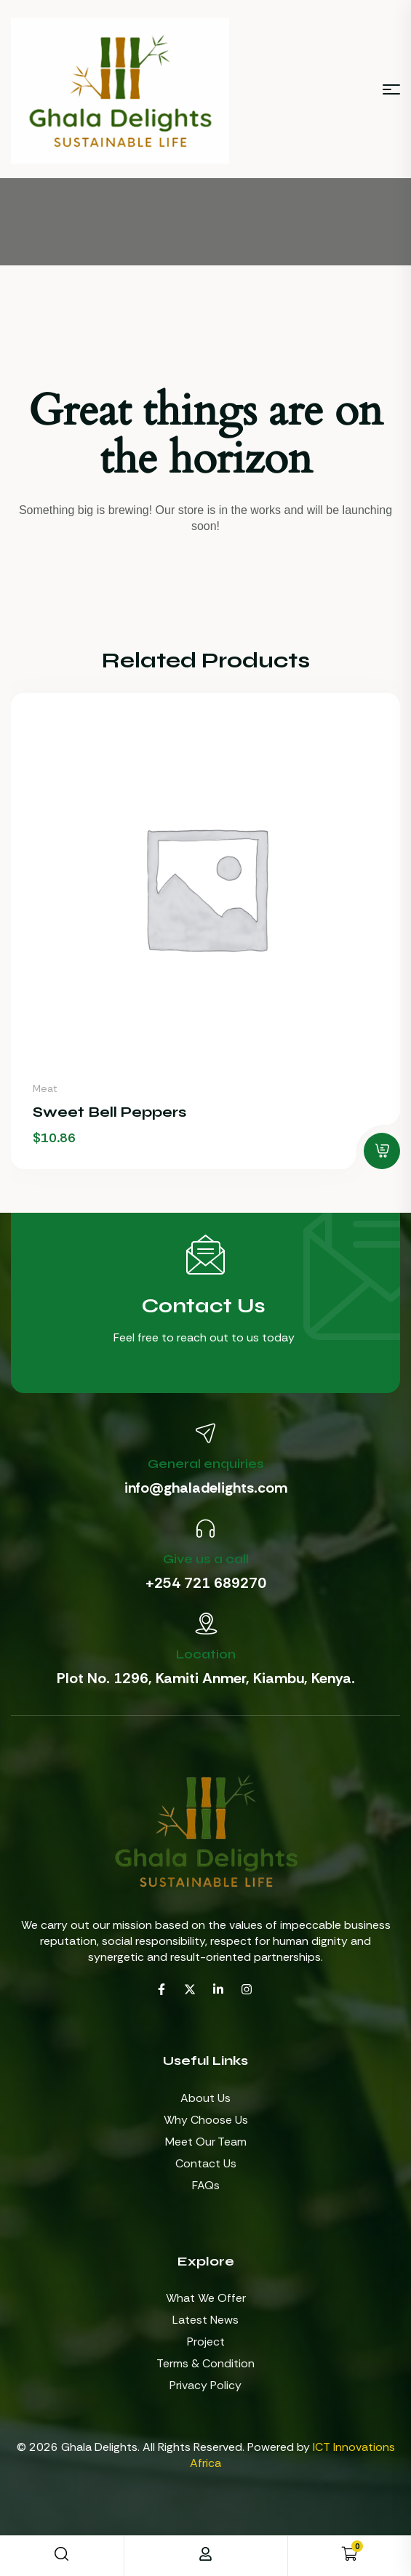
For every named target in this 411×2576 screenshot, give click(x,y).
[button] (382, 1151)
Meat (45, 1088)
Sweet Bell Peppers (109, 1112)
